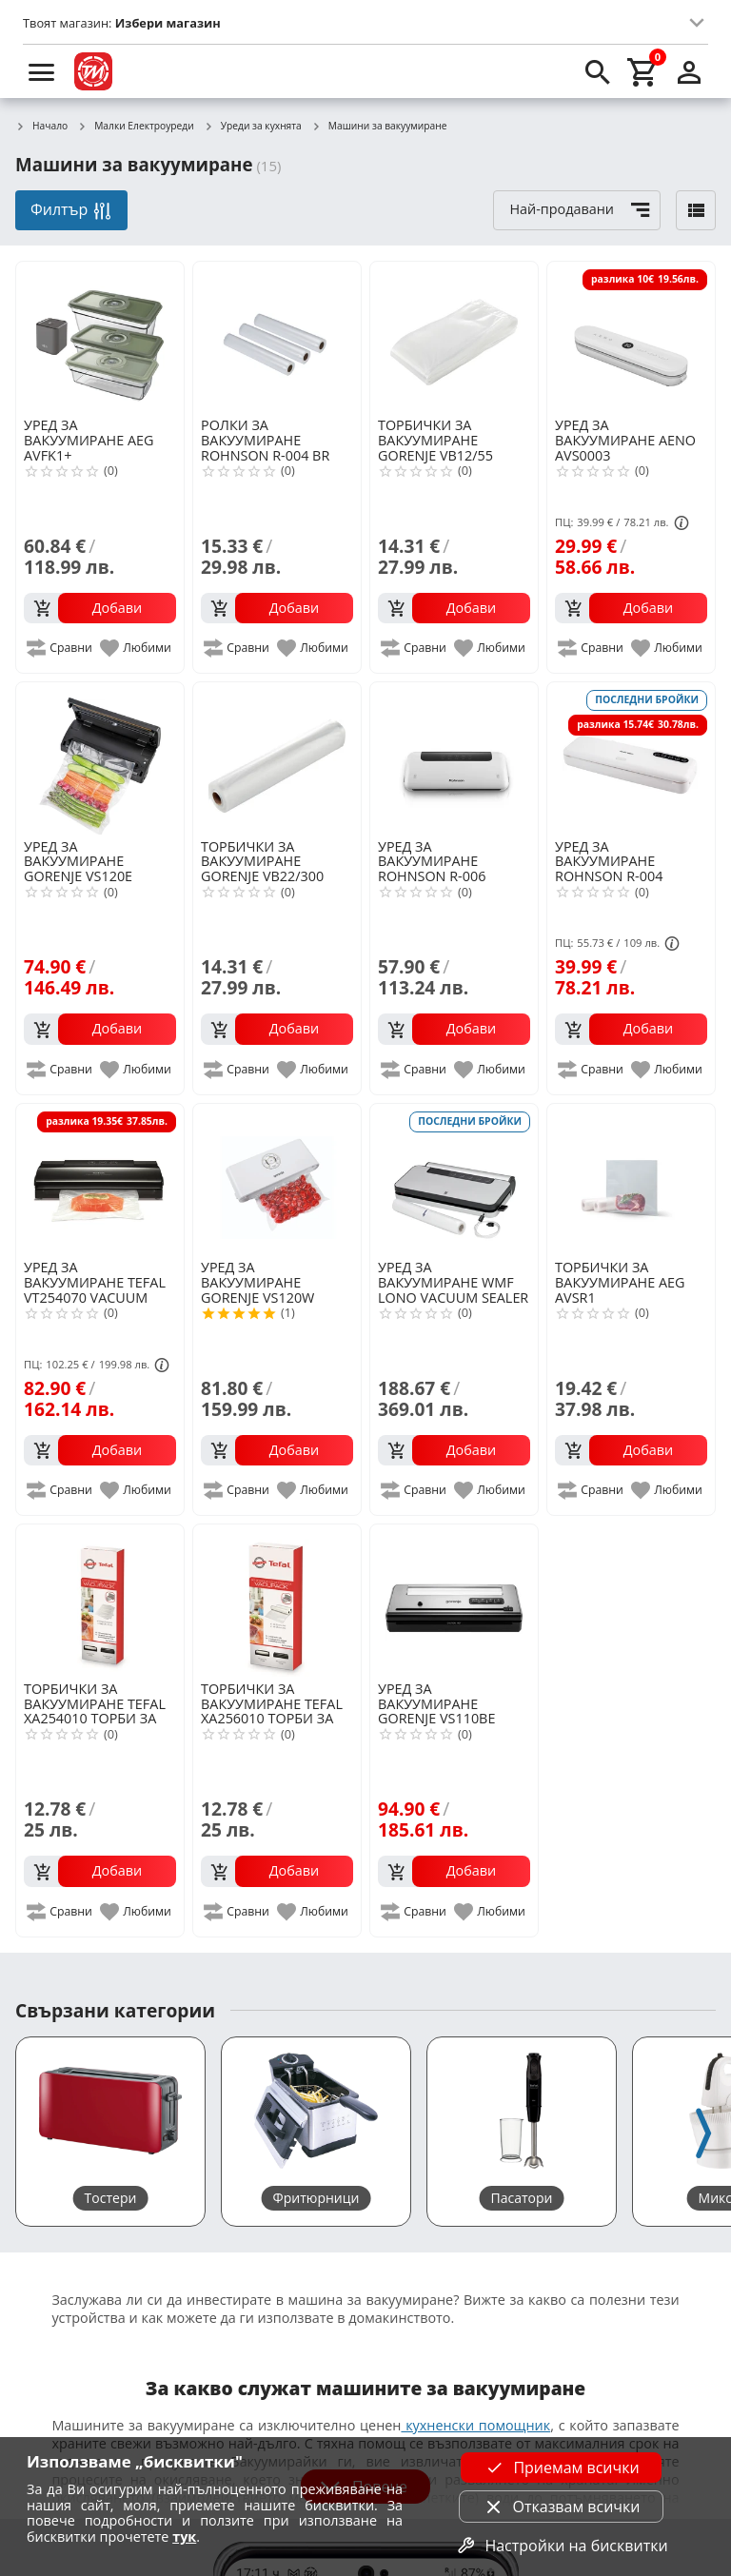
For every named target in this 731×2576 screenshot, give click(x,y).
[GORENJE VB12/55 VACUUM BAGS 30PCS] (454, 338)
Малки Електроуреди (135, 126)
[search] (598, 71)
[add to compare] (60, 648)
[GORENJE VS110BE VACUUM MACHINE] (454, 1600)
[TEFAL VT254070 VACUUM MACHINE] (100, 1180)
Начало (41, 126)
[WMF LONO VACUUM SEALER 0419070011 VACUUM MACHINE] (454, 1180)
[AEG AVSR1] (631, 1180)
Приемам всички (561, 2467)
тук (184, 2536)
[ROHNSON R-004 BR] (277, 338)
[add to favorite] (136, 648)
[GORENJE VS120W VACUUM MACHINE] (277, 1180)
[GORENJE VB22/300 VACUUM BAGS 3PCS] (277, 758)
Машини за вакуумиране (379, 126)
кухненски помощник (475, 2425)
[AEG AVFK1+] (100, 338)
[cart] (643, 71)
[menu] (42, 71)
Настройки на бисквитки (560, 2545)
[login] (689, 71)
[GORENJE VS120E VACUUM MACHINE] (100, 758)
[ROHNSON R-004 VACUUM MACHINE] (631, 758)
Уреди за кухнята (253, 126)
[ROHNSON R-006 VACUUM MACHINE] (454, 758)
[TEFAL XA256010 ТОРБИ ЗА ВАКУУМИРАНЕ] (277, 1600)
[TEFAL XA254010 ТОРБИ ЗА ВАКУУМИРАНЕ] (100, 1600)
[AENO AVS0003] (631, 338)
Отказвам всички (562, 2506)
